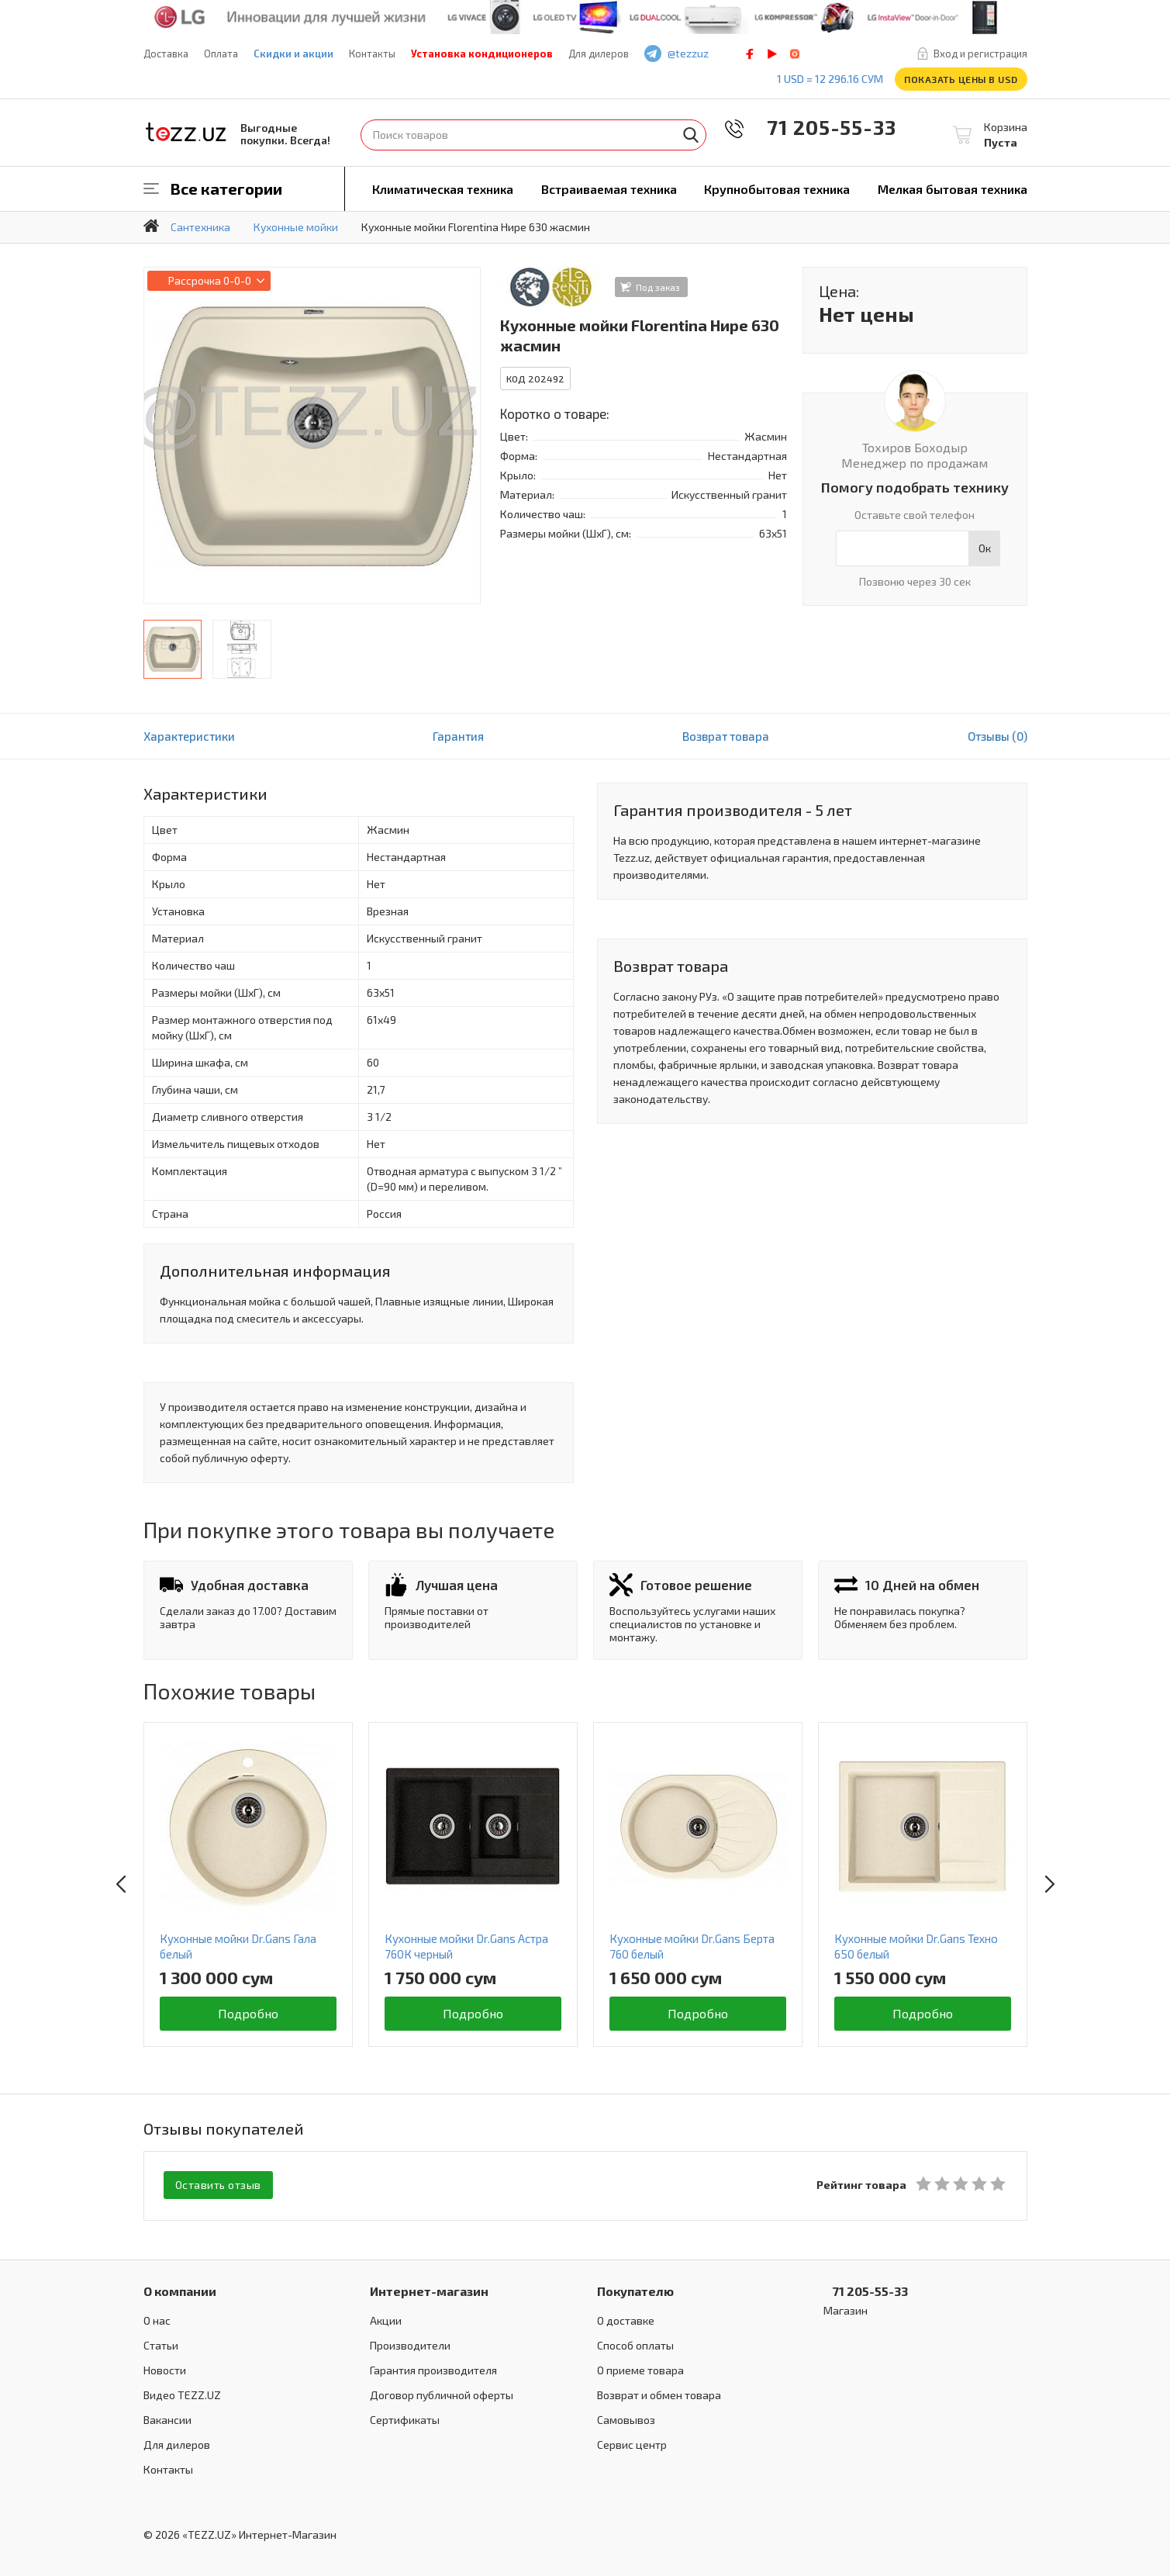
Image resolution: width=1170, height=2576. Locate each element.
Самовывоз (626, 2418)
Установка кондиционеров (482, 53)
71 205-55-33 (821, 127)
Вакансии (167, 2418)
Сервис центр (632, 2443)
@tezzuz (688, 53)
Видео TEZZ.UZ (182, 2393)
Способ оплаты (635, 2343)
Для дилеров (598, 53)
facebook (749, 54)
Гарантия (458, 736)
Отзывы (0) (997, 736)
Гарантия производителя (433, 2368)
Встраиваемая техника (609, 189)
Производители (410, 2343)
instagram (794, 54)
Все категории (226, 188)
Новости (164, 2368)
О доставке (625, 2318)
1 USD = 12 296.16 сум (830, 78)
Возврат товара (725, 736)
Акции (386, 2318)
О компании (179, 2289)
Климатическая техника (442, 189)
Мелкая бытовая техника (952, 189)
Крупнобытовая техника (777, 189)
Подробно (247, 2013)
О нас (157, 2318)
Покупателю (635, 2289)
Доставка (165, 53)
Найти (690, 134)
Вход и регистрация (980, 53)
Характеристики (189, 736)
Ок (984, 548)
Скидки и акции (293, 53)
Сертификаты (405, 2418)
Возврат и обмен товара (659, 2393)
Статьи (160, 2343)
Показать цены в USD (961, 79)
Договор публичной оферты (441, 2393)
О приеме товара (640, 2368)
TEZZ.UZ (186, 132)
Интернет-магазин (429, 2289)
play (772, 54)
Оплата (221, 53)
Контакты (372, 53)
